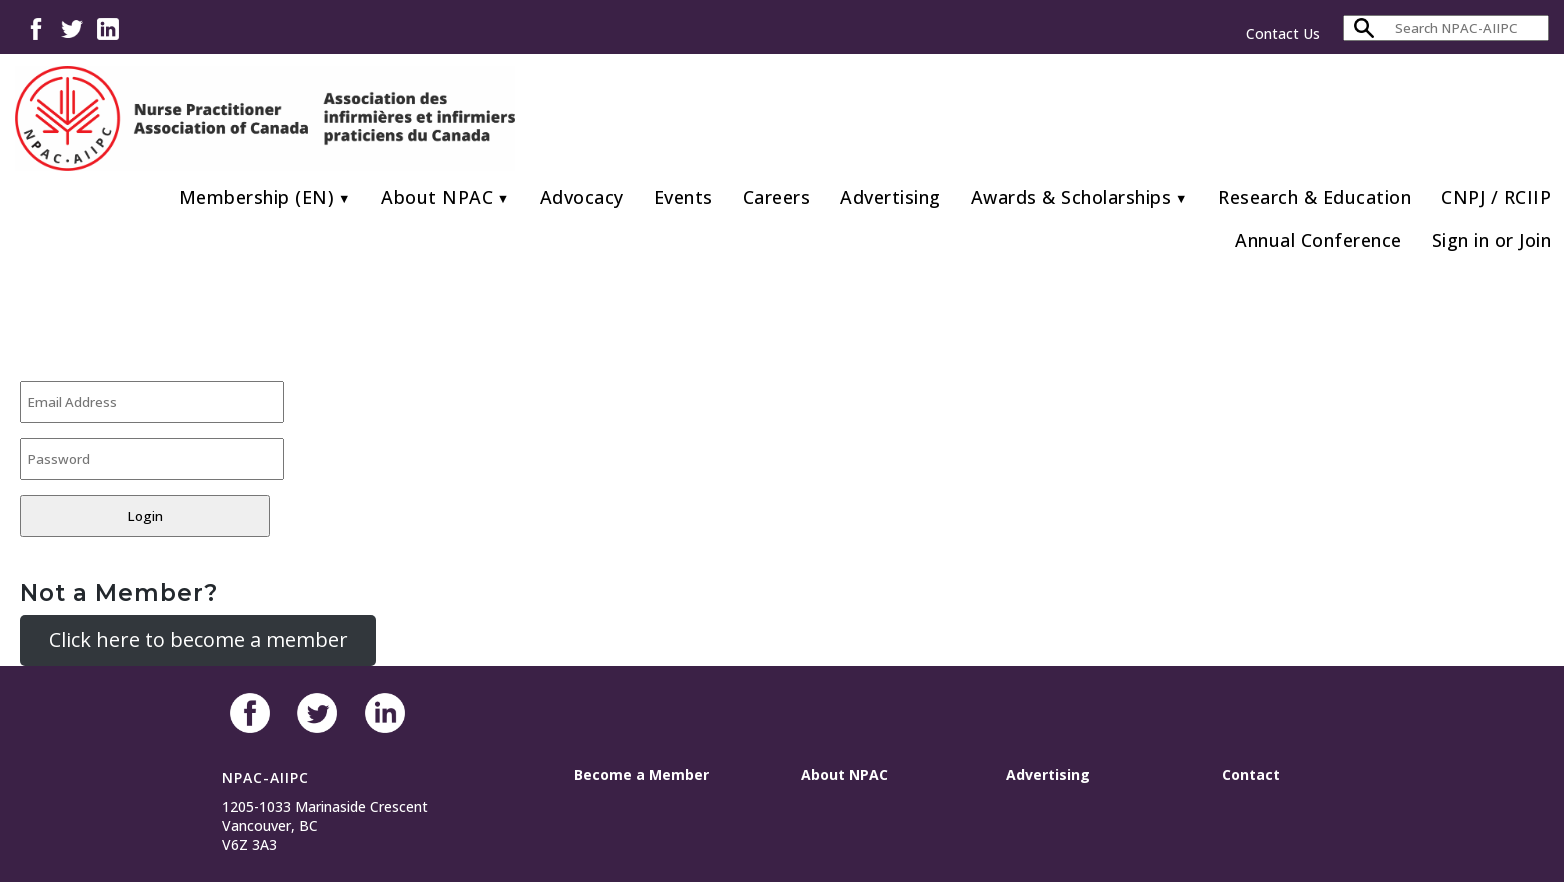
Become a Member (641, 774)
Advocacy (582, 197)
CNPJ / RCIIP (1496, 197)
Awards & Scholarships (1071, 197)
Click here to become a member (198, 639)
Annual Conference (1318, 240)
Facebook (36, 27)
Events (683, 197)
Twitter (72, 27)
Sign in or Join (1492, 240)
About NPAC (437, 197)
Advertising (890, 197)
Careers (777, 197)
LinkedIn (108, 27)
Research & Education (1314, 197)
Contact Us (1283, 33)
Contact (1251, 774)
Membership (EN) (257, 197)
